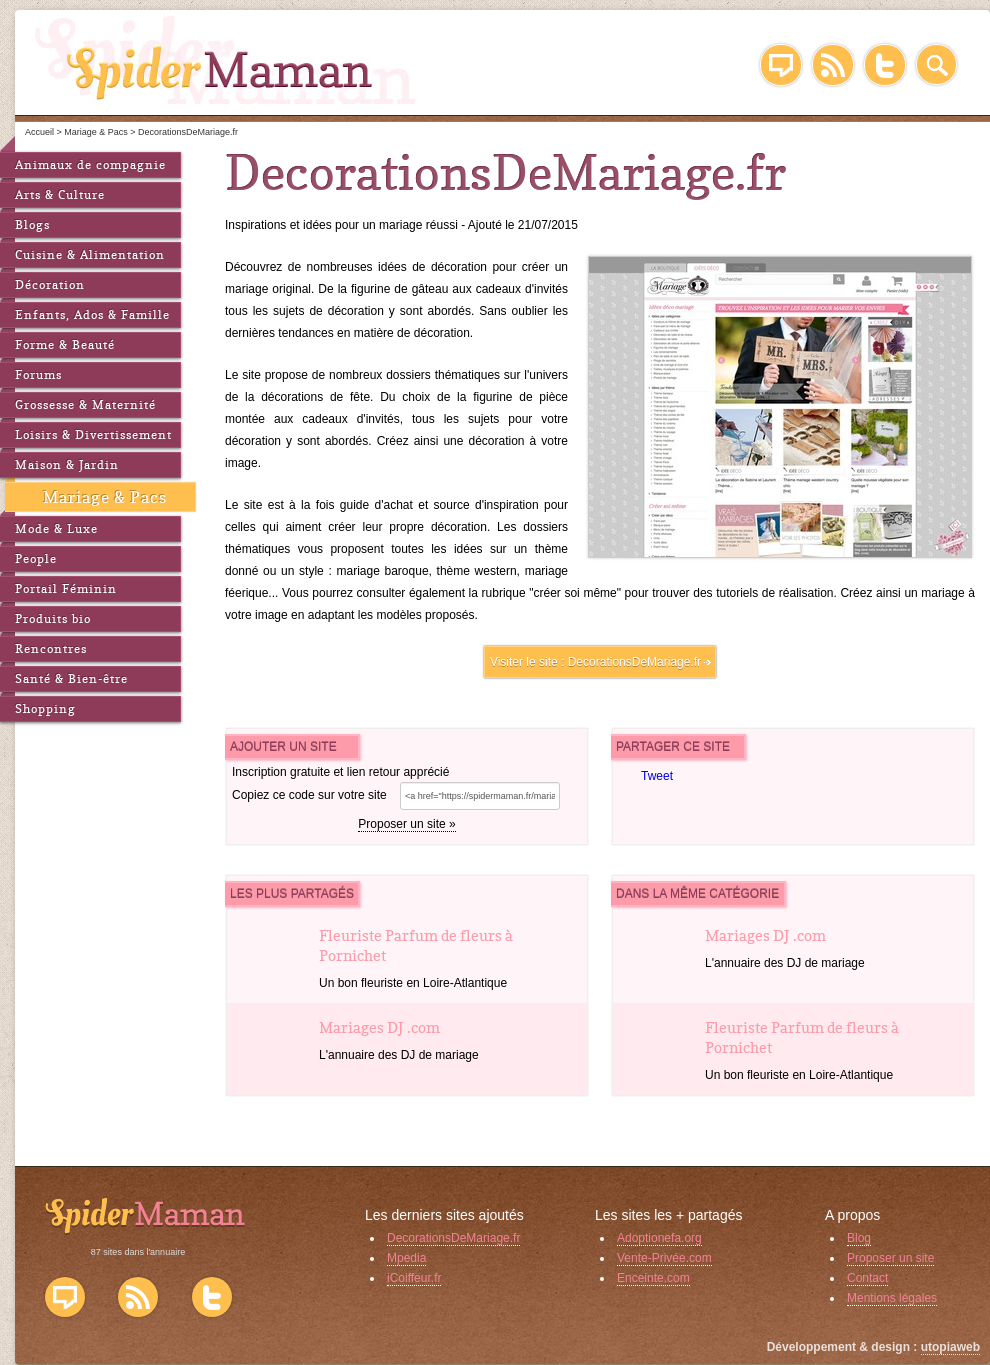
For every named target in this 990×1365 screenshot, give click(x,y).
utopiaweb (950, 1347)
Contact (867, 1278)
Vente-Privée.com (664, 1258)
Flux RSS (138, 1297)
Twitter (885, 65)
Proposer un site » (406, 824)
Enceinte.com (653, 1278)
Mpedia (406, 1258)
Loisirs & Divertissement (93, 434)
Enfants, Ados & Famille (92, 314)
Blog (781, 65)
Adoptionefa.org (659, 1238)
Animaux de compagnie (90, 164)
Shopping (45, 708)
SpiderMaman (226, 60)
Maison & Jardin (67, 464)
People (36, 558)
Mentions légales (892, 1298)
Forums (38, 374)
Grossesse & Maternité (85, 404)
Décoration (50, 284)
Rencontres (51, 648)
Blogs (32, 224)
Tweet (657, 776)
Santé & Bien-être (71, 678)
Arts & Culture (60, 194)
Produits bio (53, 618)
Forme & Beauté (65, 344)
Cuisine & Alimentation (90, 254)
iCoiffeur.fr (414, 1278)
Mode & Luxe (56, 528)
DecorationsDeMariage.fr (634, 662)
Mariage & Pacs (105, 497)
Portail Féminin (66, 588)
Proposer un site (890, 1258)
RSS (833, 65)
